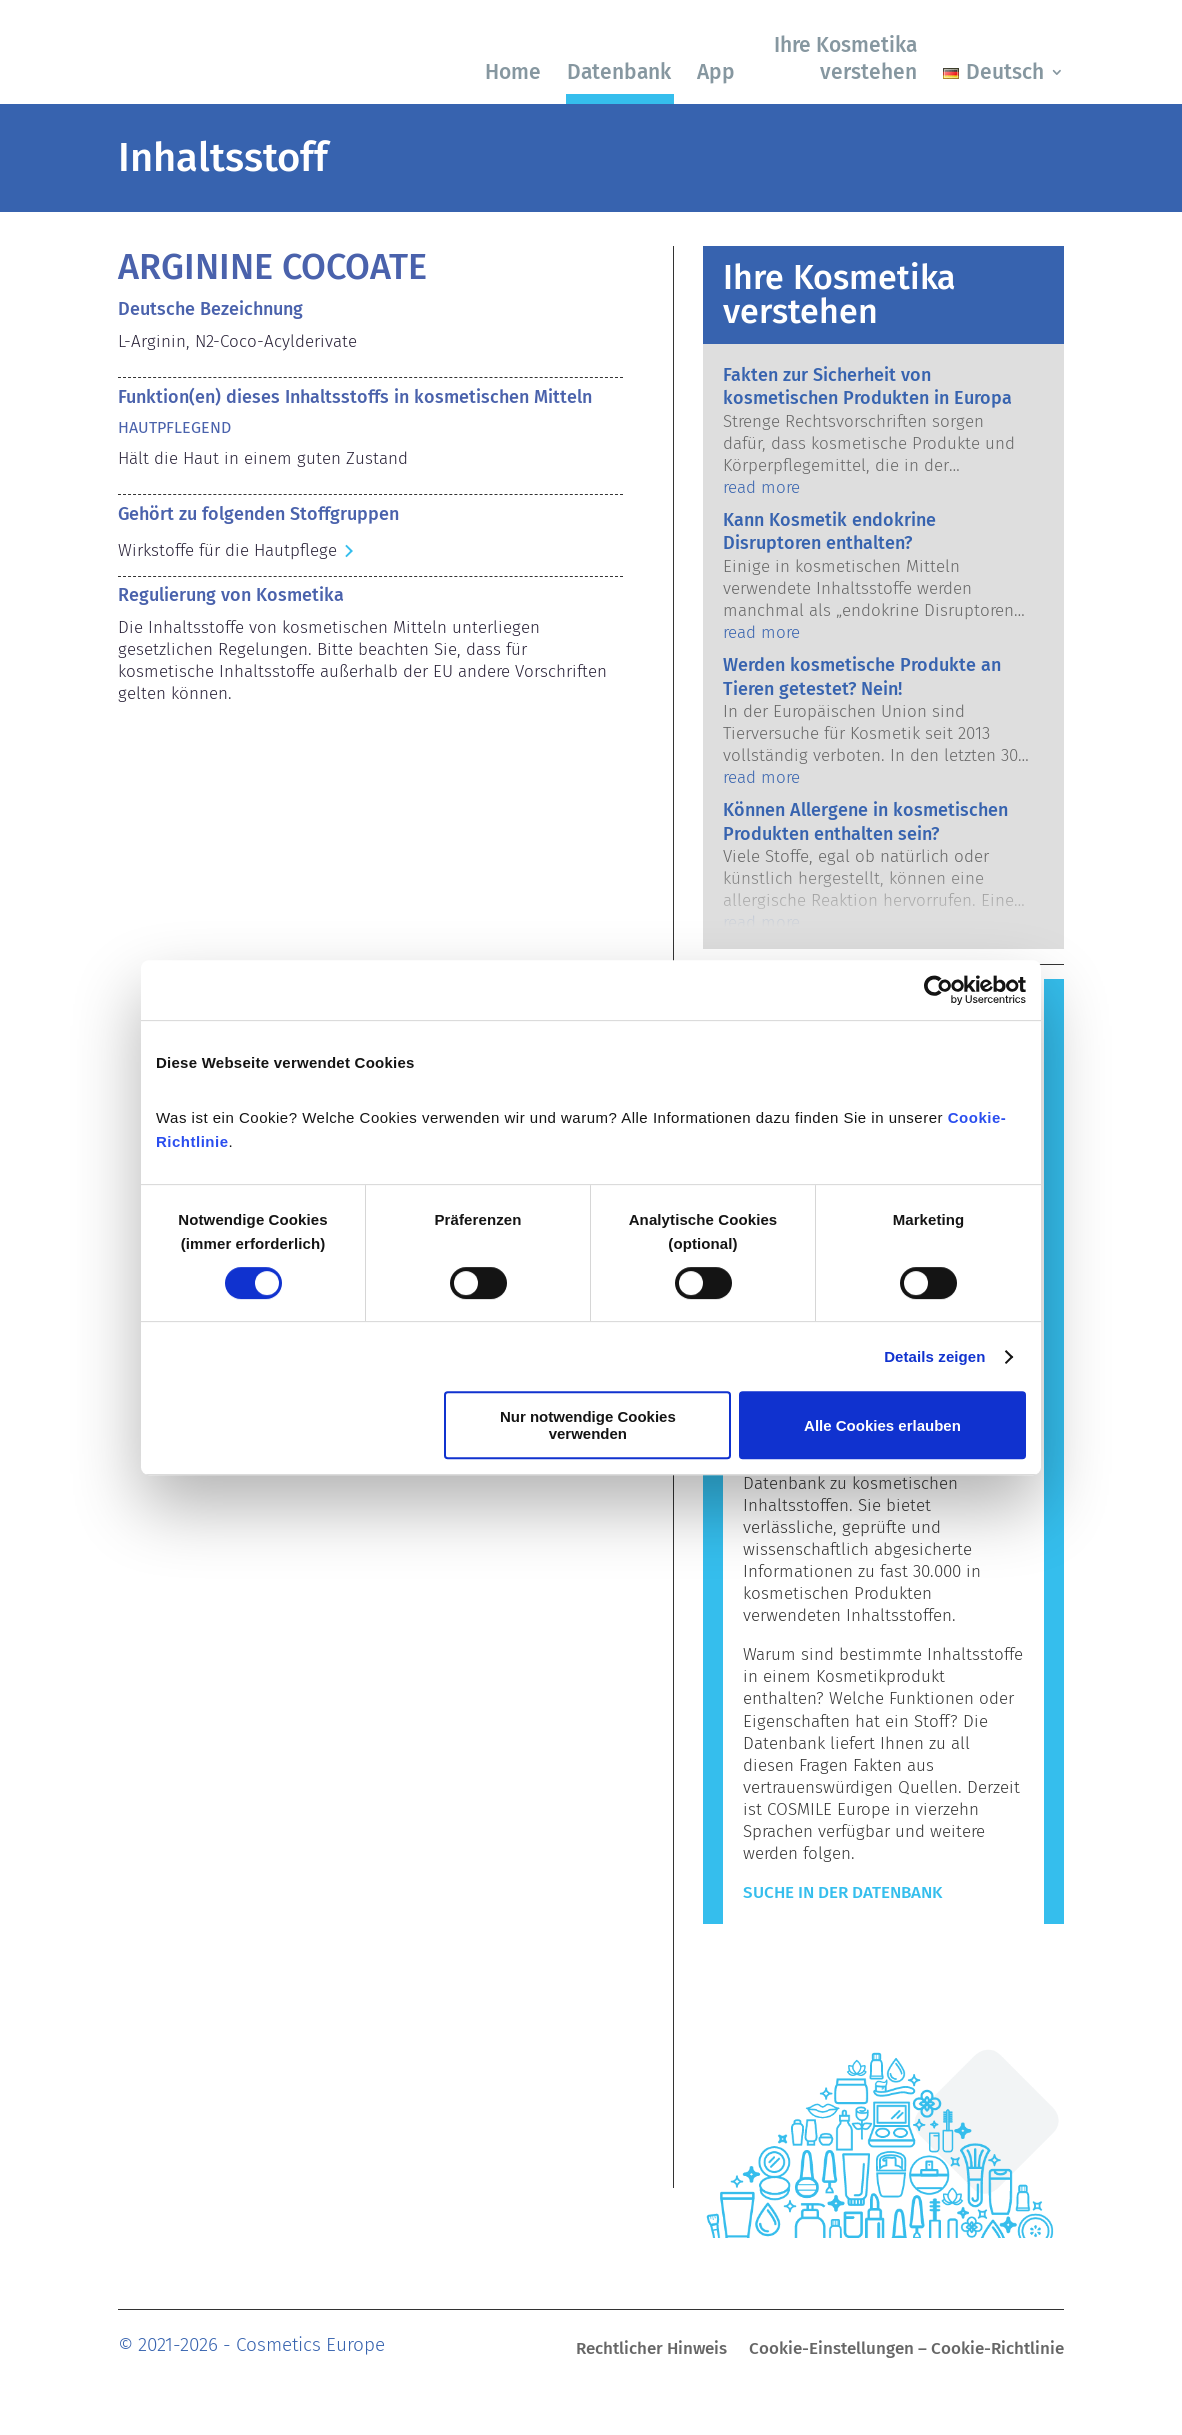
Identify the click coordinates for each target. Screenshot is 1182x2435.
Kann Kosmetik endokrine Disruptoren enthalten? (829, 531)
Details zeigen (934, 1356)
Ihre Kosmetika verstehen (845, 58)
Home (513, 72)
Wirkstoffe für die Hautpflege (227, 550)
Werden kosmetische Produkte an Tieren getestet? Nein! (862, 676)
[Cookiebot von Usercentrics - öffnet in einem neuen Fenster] (938, 990)
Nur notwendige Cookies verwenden (588, 1425)
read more (761, 487)
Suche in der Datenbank (842, 1892)
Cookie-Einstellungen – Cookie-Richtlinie (906, 2350)
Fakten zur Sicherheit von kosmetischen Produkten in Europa (867, 386)
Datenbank (619, 72)
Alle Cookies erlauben (882, 1425)
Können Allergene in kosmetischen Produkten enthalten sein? (865, 821)
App (716, 72)
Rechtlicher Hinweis (651, 2350)
